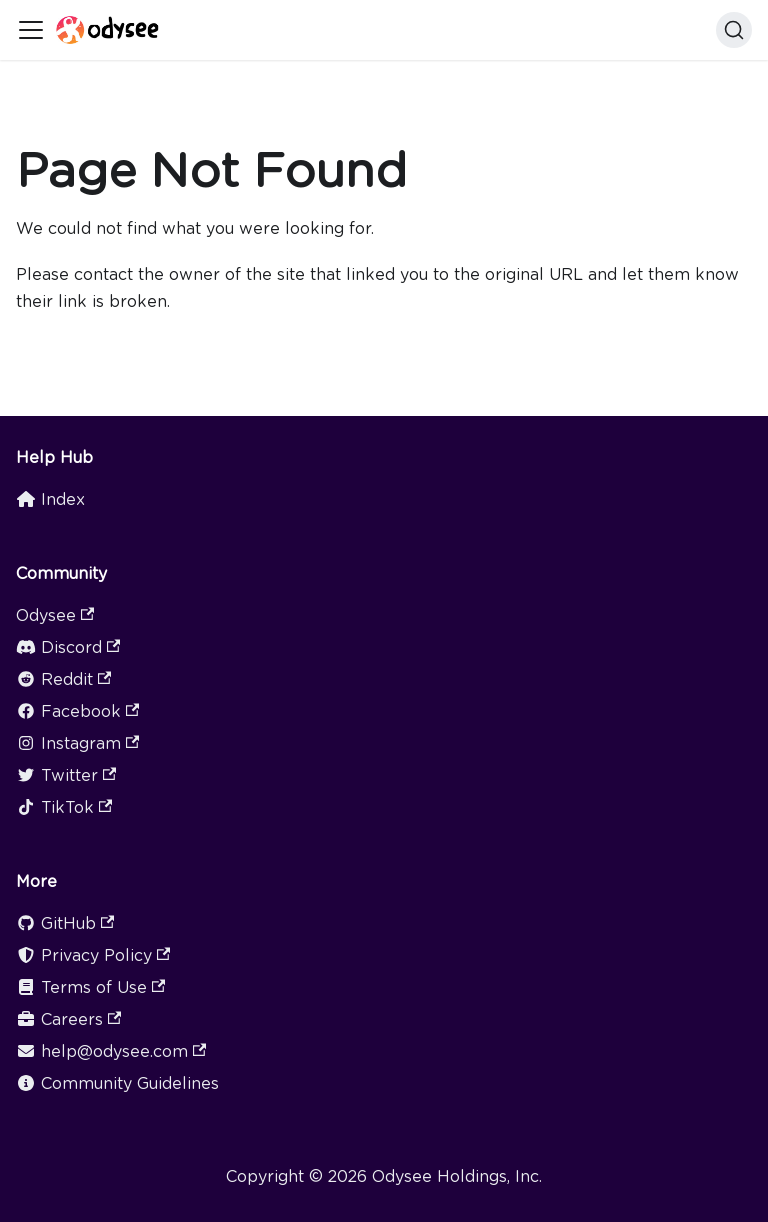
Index (50, 499)
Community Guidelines (117, 1083)
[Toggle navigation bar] (31, 30)
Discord (68, 647)
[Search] (734, 30)
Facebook (77, 711)
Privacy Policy (93, 955)
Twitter (66, 775)
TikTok (64, 807)
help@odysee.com (111, 1051)
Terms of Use (90, 987)
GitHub (65, 923)
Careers (68, 1019)
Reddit (63, 679)
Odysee (55, 615)
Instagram (77, 743)
